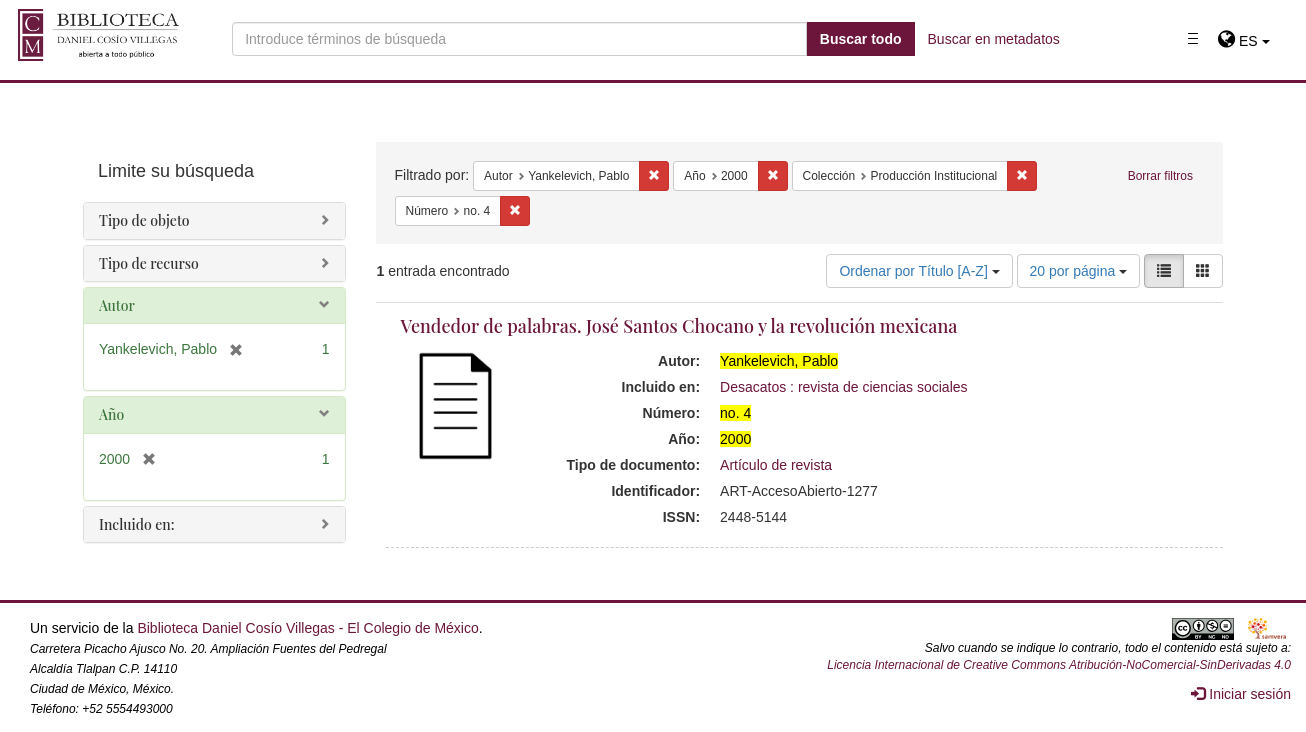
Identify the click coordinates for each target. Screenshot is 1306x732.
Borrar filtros (1160, 176)
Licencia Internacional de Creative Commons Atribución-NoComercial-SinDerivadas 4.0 (1059, 665)
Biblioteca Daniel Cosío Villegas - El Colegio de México (307, 628)
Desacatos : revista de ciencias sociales (843, 387)
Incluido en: (136, 524)
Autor (117, 305)
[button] (1243, 41)
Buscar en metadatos (994, 39)
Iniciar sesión (1241, 694)
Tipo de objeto (144, 220)
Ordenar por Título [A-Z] (919, 271)
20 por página (1079, 271)
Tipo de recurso (149, 263)
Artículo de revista (776, 465)
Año (111, 414)
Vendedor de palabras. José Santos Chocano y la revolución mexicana (679, 326)
